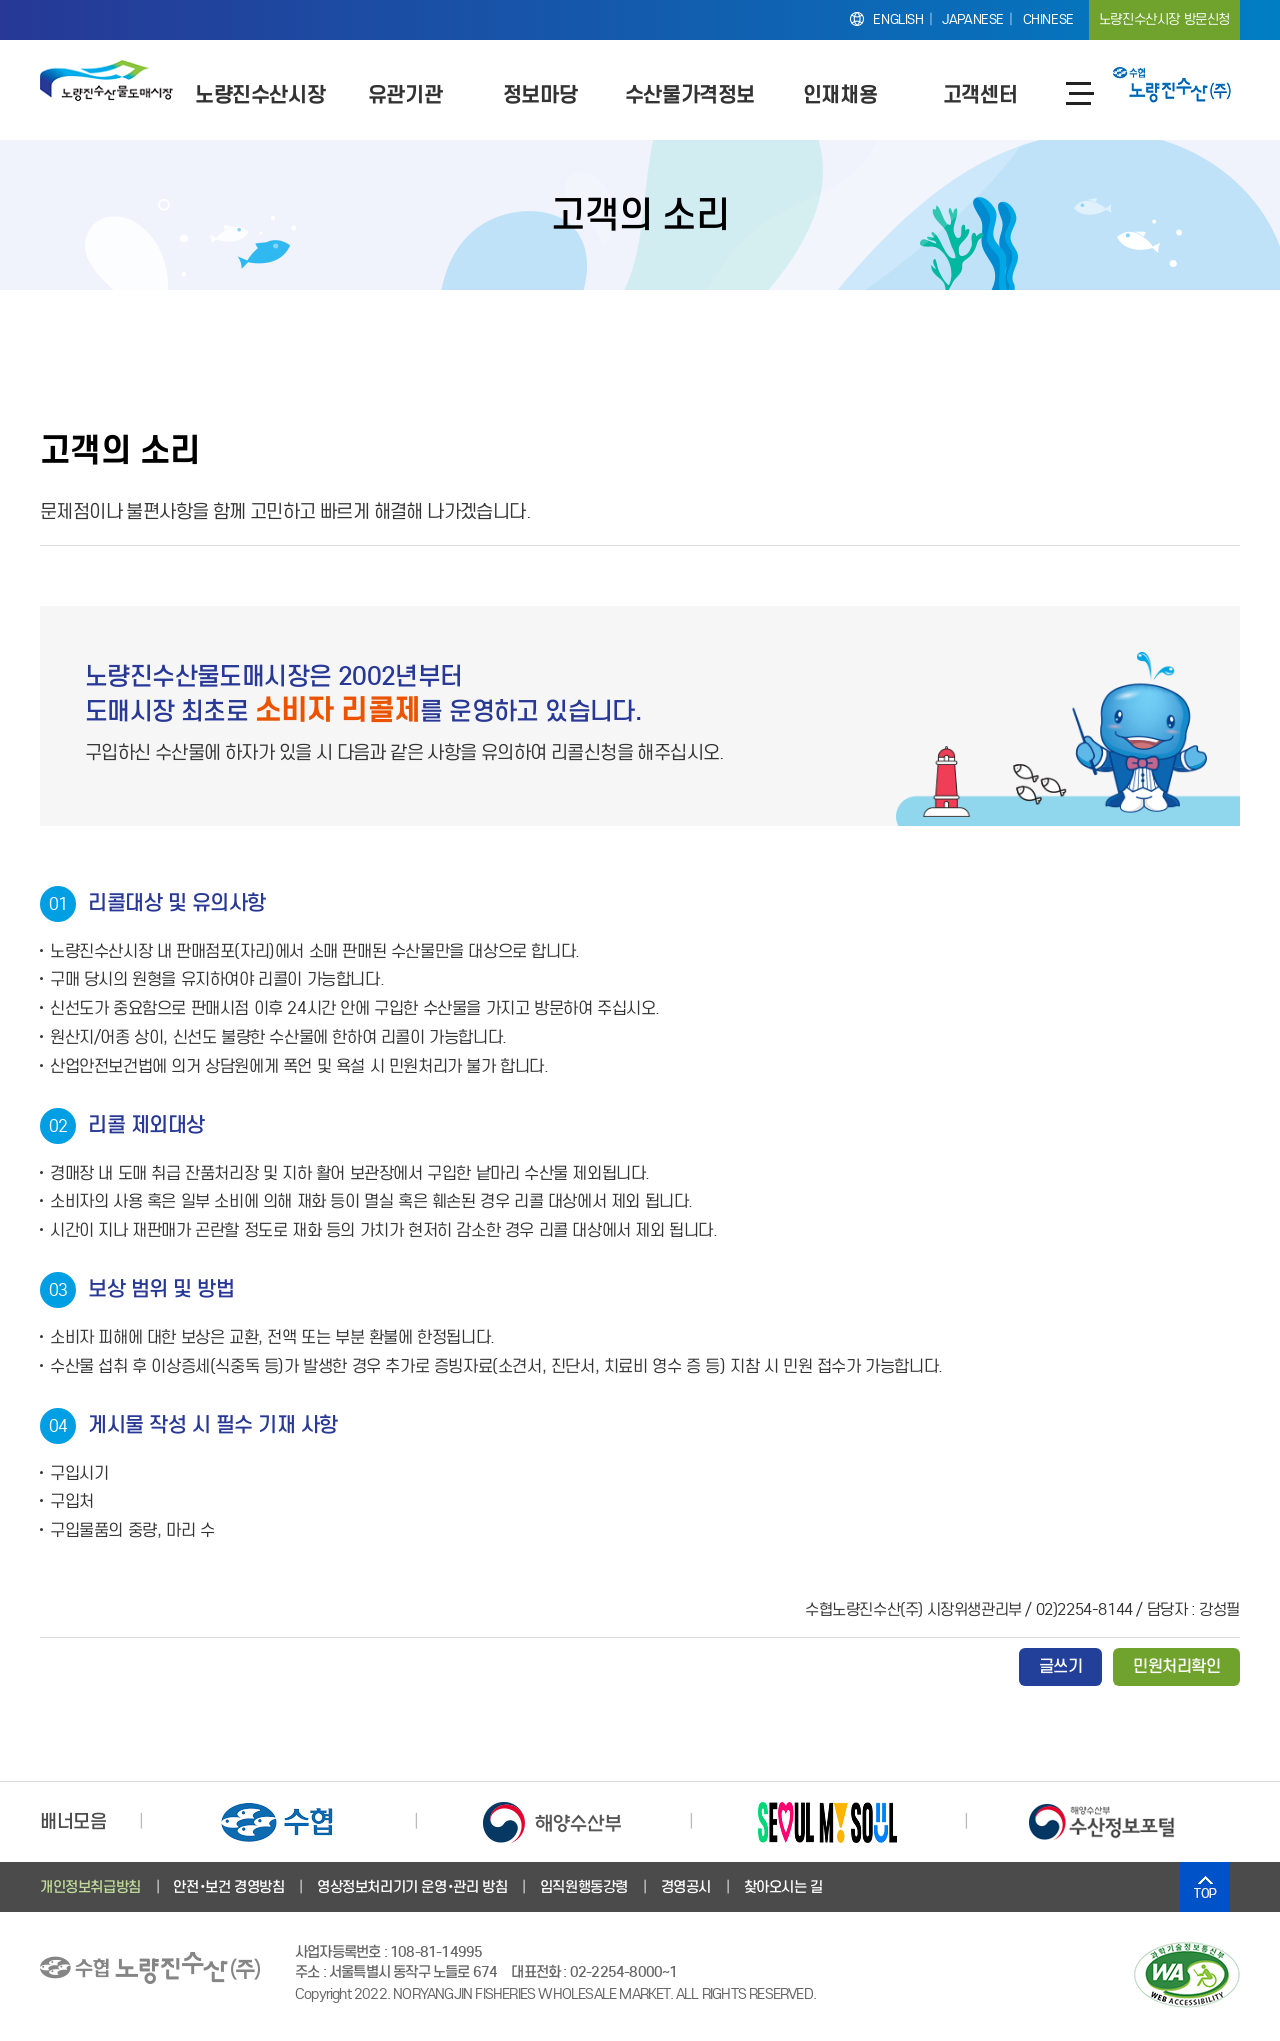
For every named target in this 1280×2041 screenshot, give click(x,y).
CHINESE (1048, 19)
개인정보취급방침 (90, 1887)
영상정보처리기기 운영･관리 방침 (412, 1887)
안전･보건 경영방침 (228, 1887)
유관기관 (405, 94)
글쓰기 (1061, 1666)
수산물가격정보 (690, 94)
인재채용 (840, 94)
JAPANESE (973, 19)
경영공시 (686, 1887)
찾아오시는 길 (783, 1887)
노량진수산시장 (260, 94)
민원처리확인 (1176, 1666)
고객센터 (980, 94)
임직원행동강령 (584, 1887)
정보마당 (540, 94)
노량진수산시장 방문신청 (1164, 19)
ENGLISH (898, 19)
